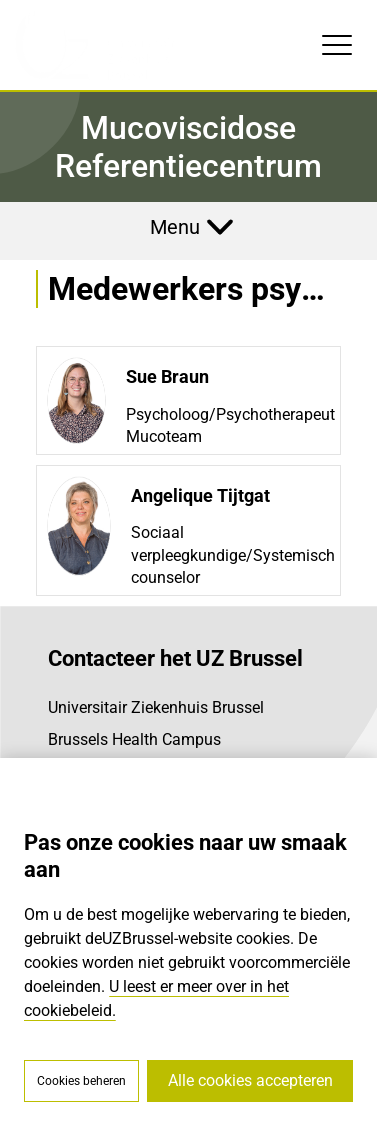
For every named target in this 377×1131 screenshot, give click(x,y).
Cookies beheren (81, 1081)
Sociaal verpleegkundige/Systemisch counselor (233, 555)
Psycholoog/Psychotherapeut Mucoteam (230, 425)
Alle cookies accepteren (250, 1080)
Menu (175, 227)
